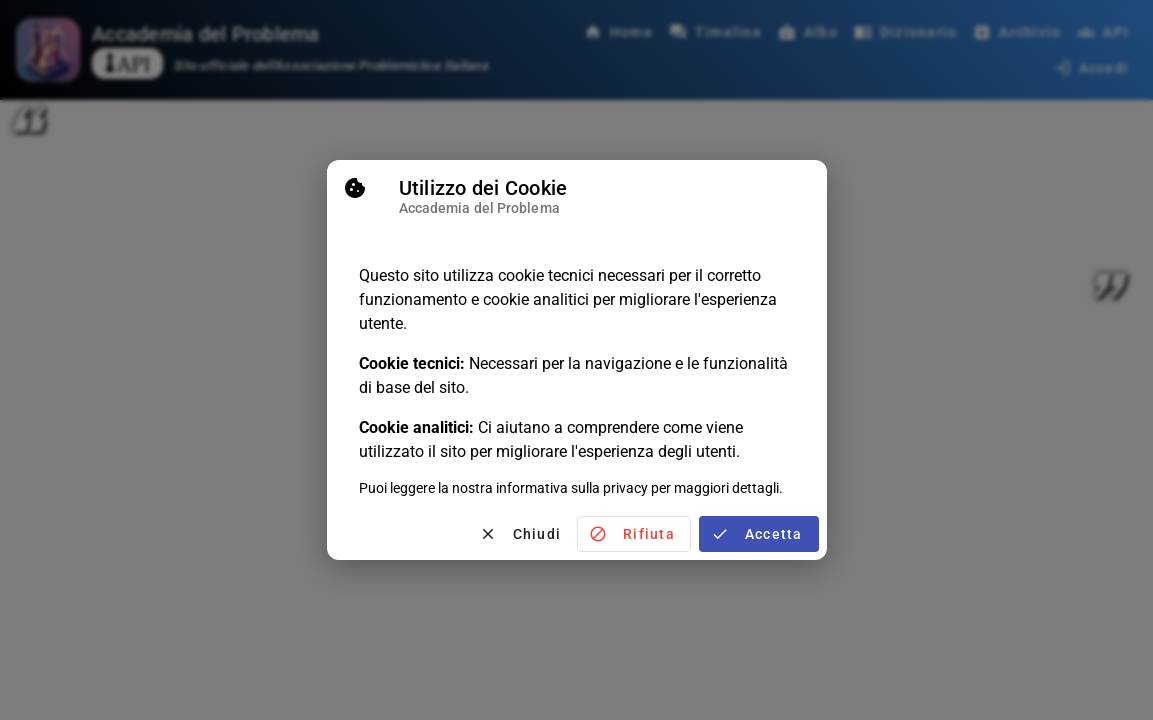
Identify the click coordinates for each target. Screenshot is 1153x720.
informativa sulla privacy (572, 485)
